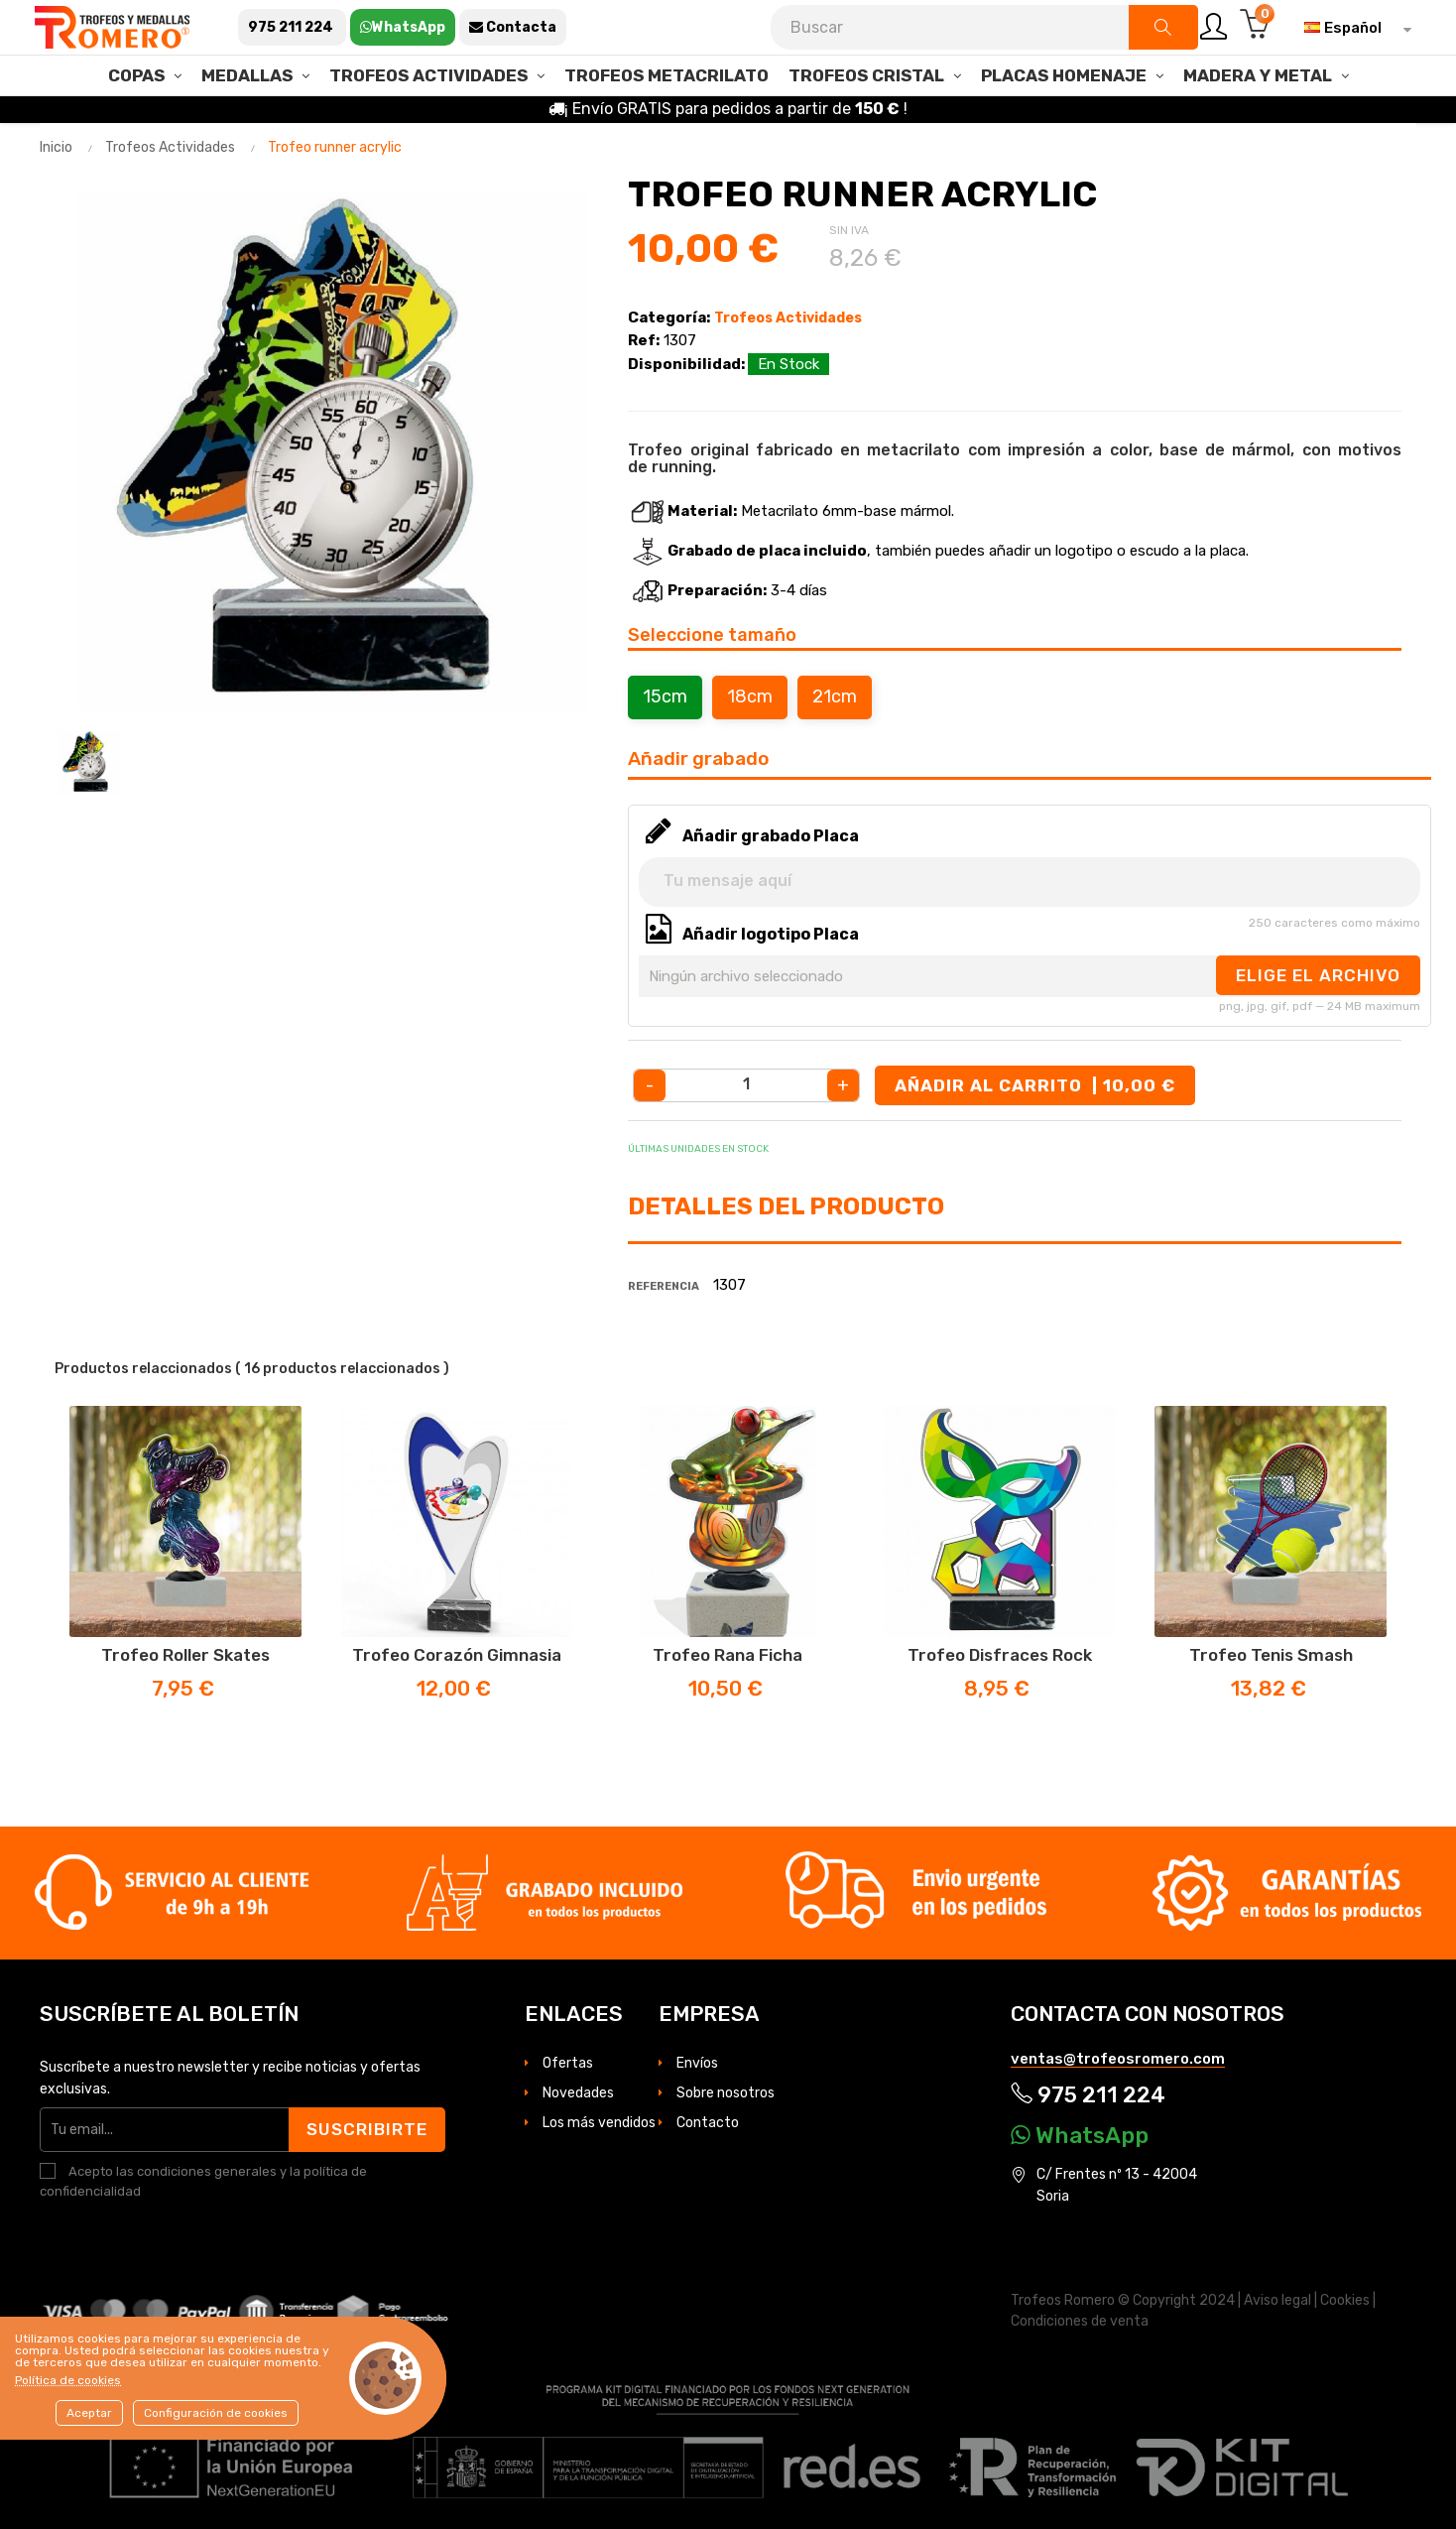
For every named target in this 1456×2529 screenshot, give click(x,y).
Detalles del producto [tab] (786, 1206)
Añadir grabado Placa (770, 835)
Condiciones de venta (1080, 2321)
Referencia (663, 1286)
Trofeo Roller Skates (185, 1655)
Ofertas (568, 2063)
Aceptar (89, 2413)
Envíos (697, 2063)
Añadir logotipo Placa (770, 934)
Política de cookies (68, 2380)
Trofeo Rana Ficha (727, 1655)
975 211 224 (1088, 2095)
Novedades (578, 2093)
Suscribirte (366, 2129)
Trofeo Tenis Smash (1271, 1655)
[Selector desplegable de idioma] (1352, 28)
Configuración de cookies (216, 2413)
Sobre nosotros (725, 2093)
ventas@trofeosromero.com (1118, 2059)
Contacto (707, 2122)
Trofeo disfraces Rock (1000, 1655)
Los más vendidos (599, 2122)
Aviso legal (1277, 2300)
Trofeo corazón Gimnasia (456, 1655)
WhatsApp (1080, 2135)
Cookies (1345, 2300)
